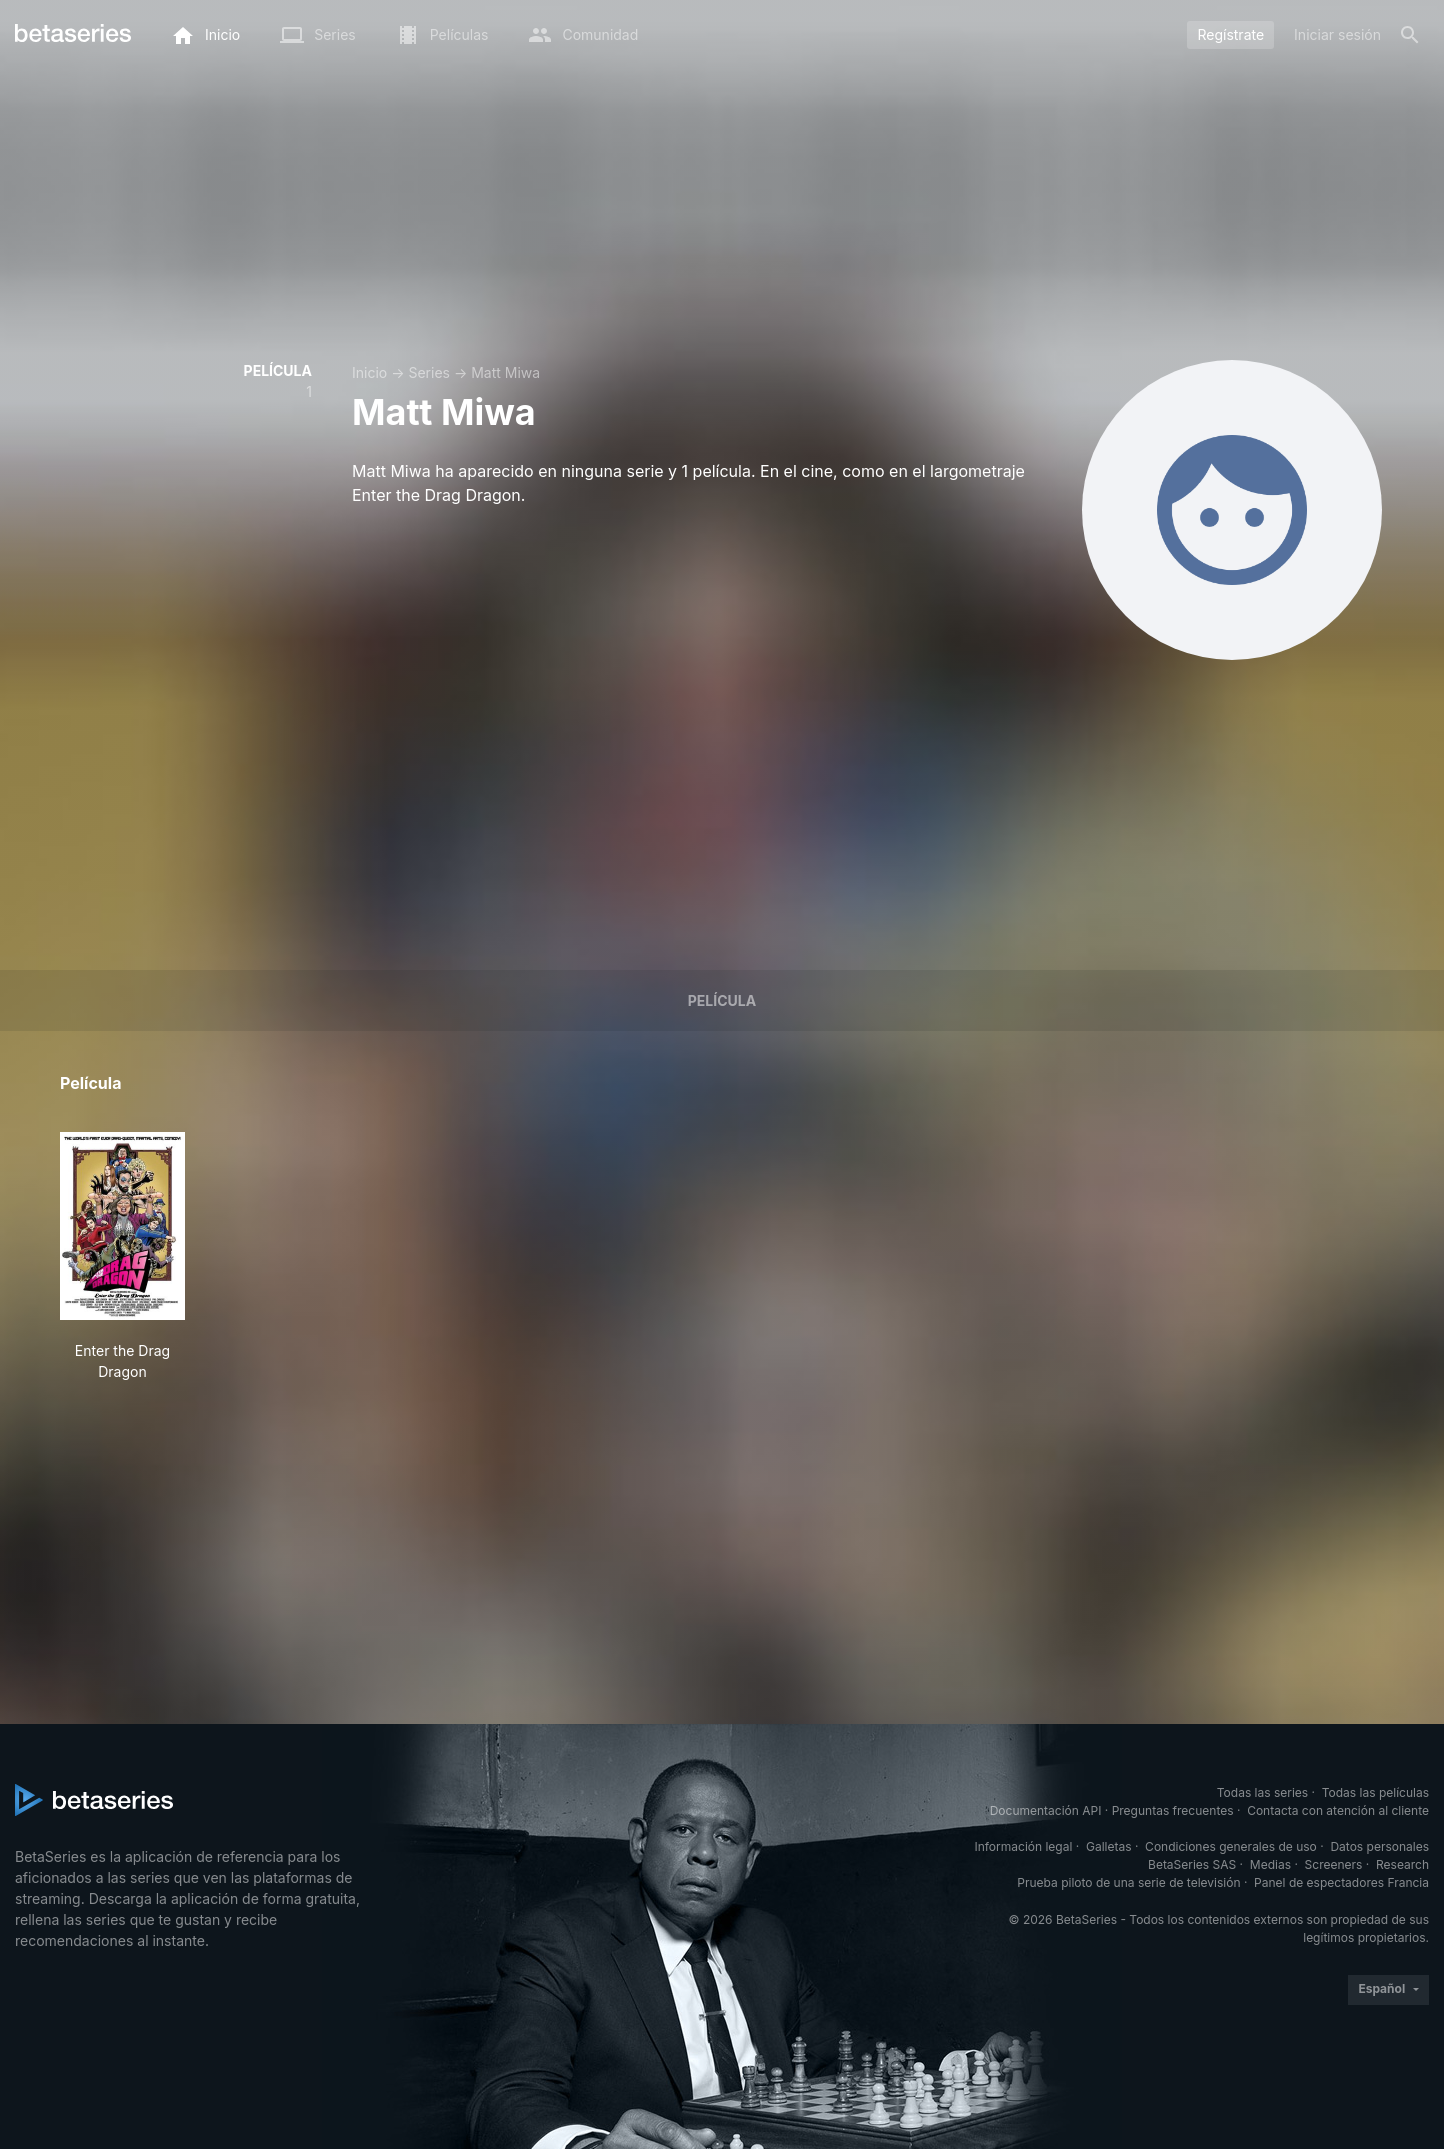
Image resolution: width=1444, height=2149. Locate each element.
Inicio (369, 372)
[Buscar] (1410, 35)
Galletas (1109, 1846)
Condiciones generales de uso (1231, 1846)
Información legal (1023, 1846)
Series (429, 372)
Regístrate (1230, 34)
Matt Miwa (505, 372)
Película (722, 1000)
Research (1402, 1864)
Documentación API (1046, 1810)
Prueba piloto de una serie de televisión (1128, 1882)
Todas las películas (1375, 1792)
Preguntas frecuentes (1173, 1810)
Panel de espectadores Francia (1341, 1882)
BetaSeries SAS (1192, 1864)
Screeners (1334, 1864)
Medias (1270, 1864)
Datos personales (1379, 1846)
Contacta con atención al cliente (1338, 1810)
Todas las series (1262, 1792)
